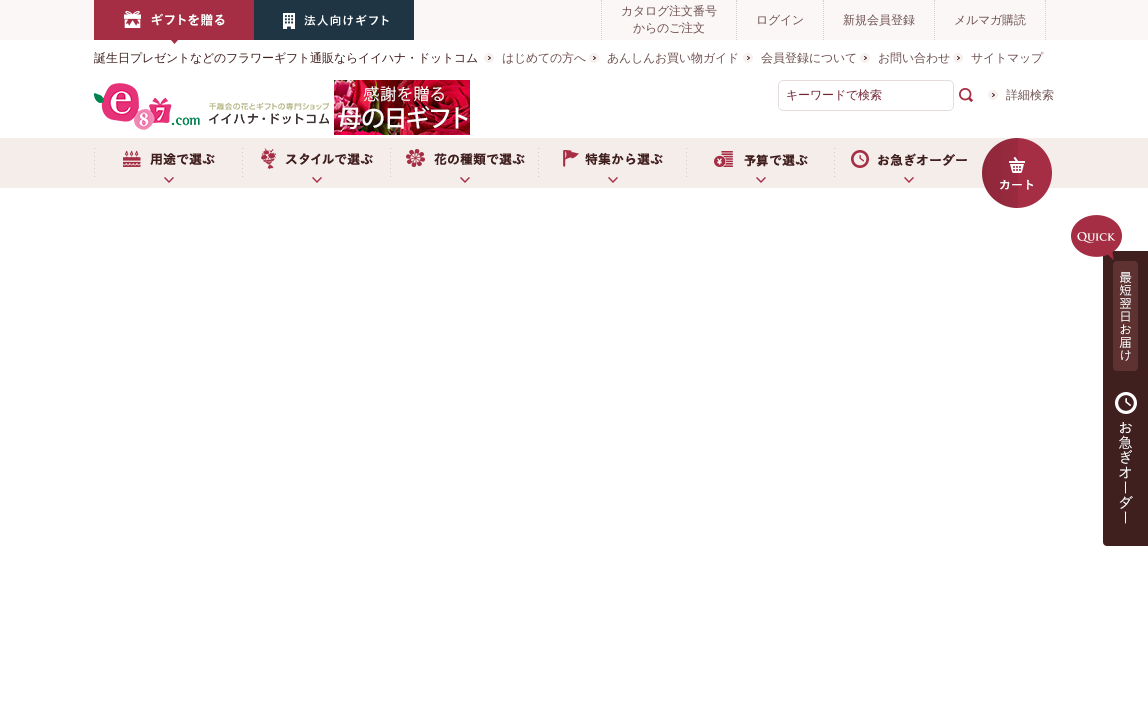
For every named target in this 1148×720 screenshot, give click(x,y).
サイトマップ (1007, 58)
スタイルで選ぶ (316, 163)
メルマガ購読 (990, 20)
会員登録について (809, 58)
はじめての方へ (544, 58)
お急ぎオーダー (908, 163)
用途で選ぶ (168, 163)
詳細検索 (1030, 95)
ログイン (780, 20)
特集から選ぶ (612, 163)
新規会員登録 (879, 20)
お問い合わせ (914, 58)
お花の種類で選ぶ (464, 163)
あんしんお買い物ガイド (673, 58)
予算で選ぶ (760, 163)
